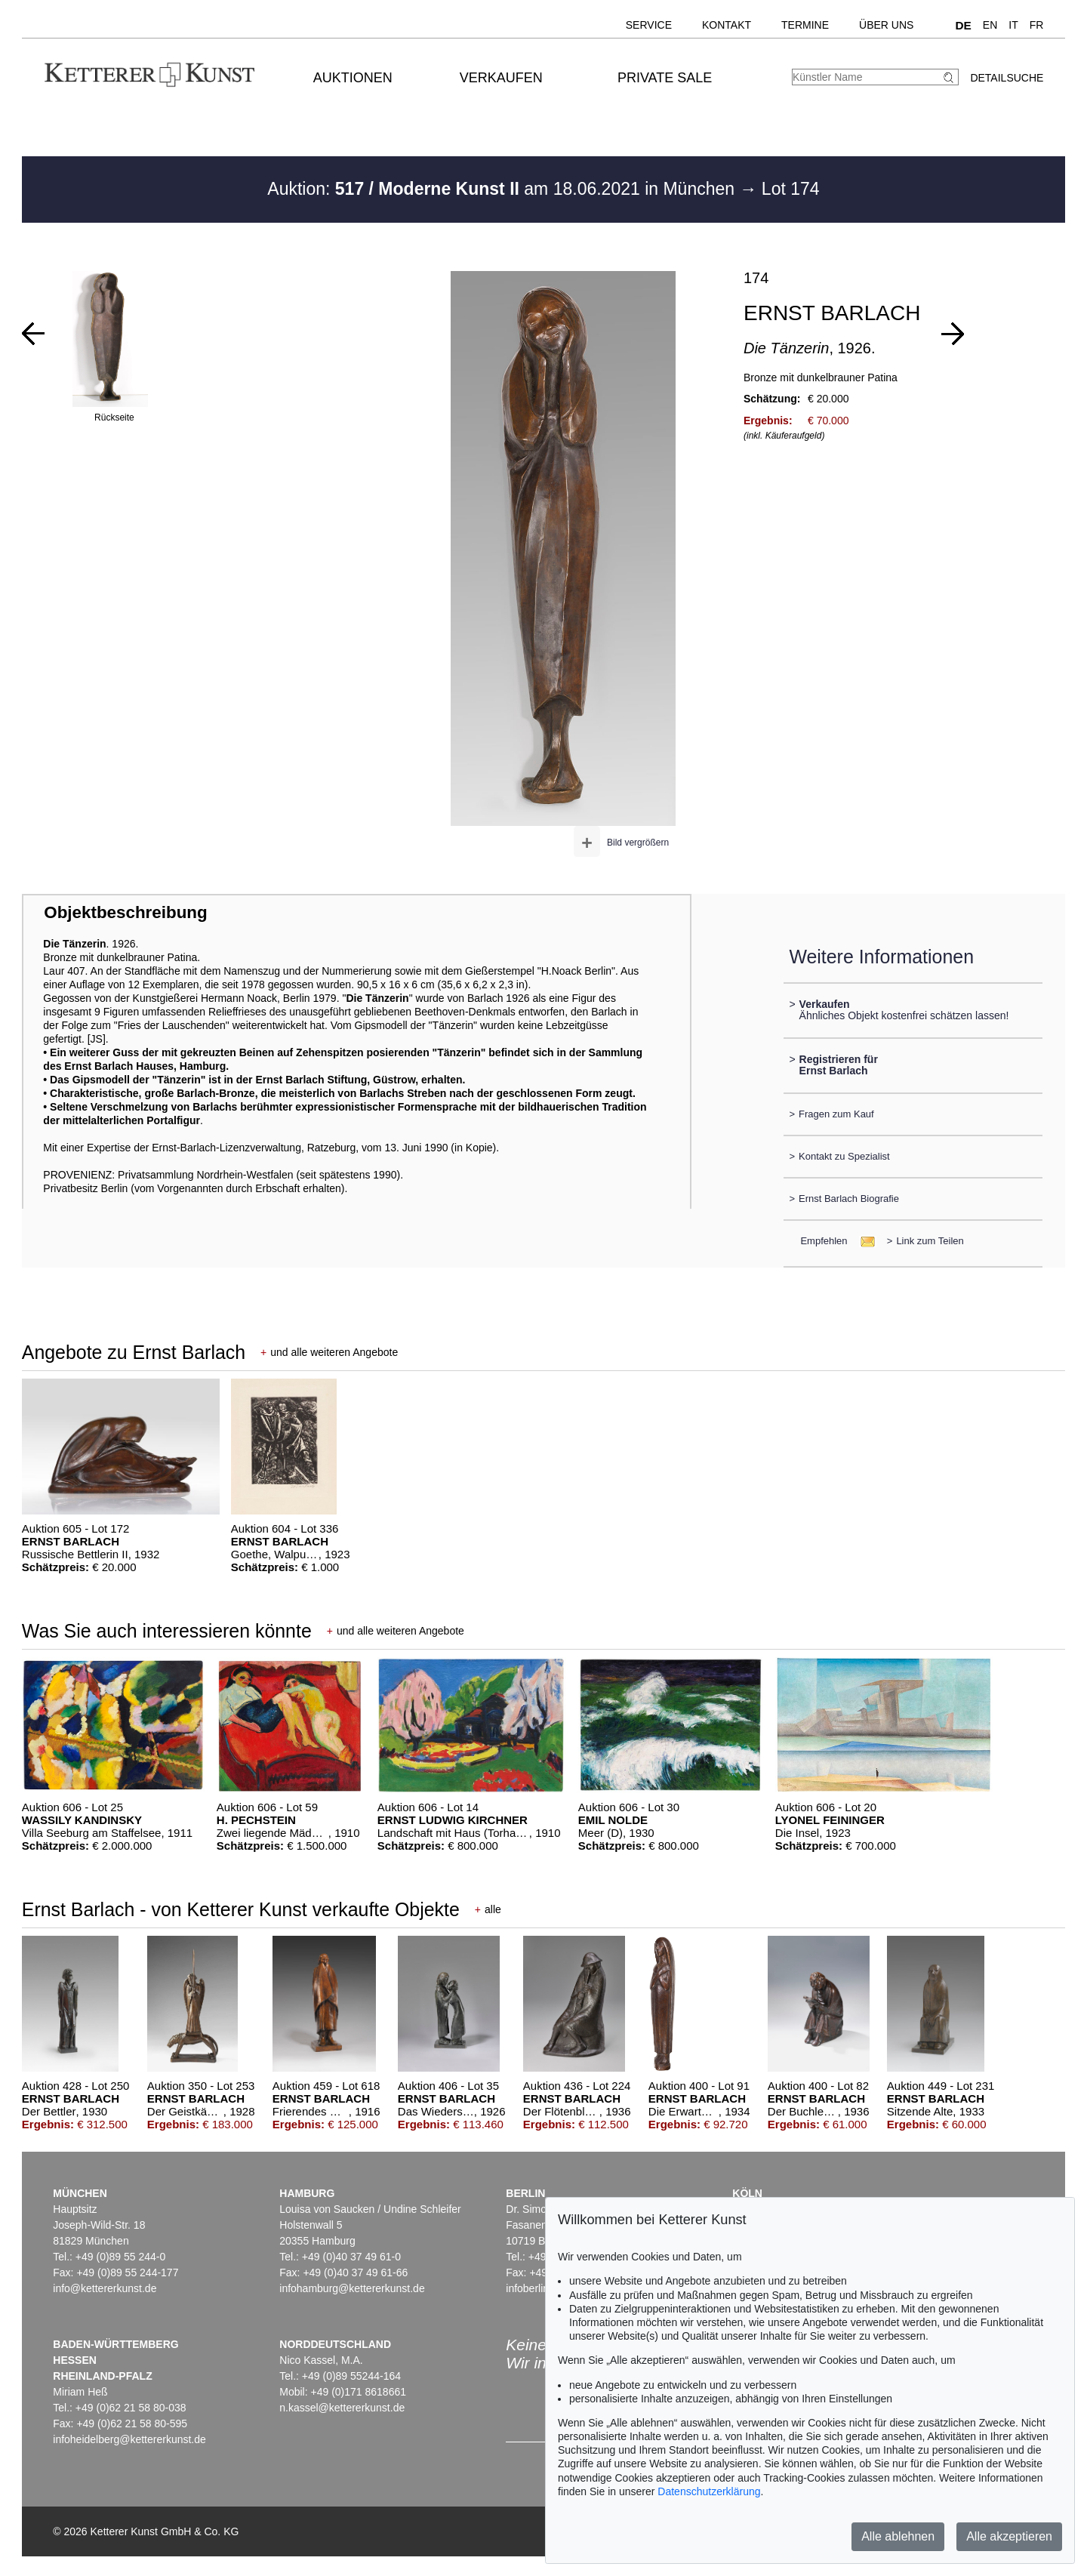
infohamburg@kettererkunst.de (351, 2288)
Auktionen (353, 77)
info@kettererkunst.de (104, 2288)
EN (990, 25)
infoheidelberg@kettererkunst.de (129, 2439)
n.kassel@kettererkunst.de (342, 2408)
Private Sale (664, 77)
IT (1013, 25)
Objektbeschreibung (125, 912)
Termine (805, 25)
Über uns (886, 25)
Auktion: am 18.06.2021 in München (503, 189)
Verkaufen (501, 77)
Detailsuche (1006, 78)
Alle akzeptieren (1009, 2536)
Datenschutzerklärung (708, 2491)
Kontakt (726, 25)
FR (1037, 25)
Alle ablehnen (898, 2536)
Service (649, 25)
